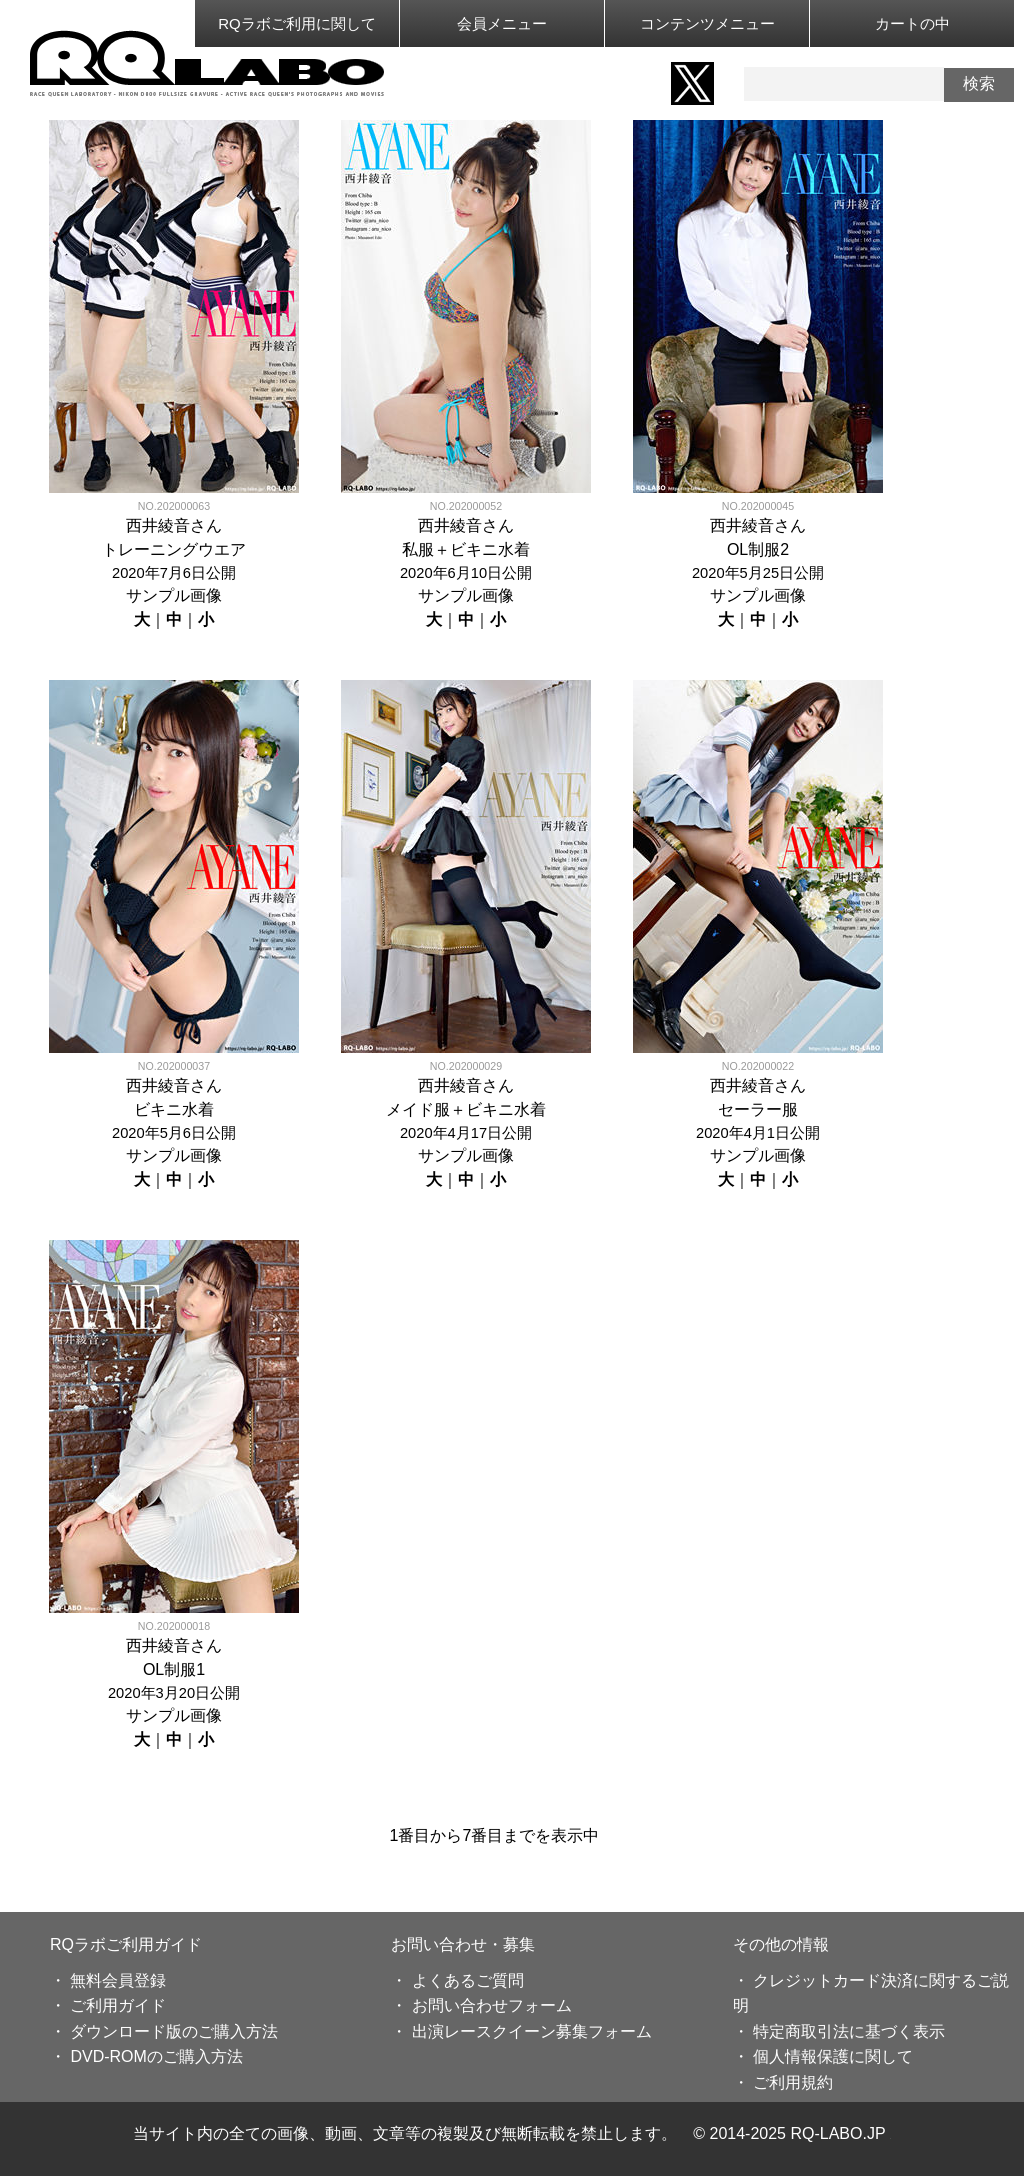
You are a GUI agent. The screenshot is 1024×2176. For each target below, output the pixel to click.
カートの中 (912, 23)
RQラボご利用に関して (297, 23)
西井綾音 (158, 525)
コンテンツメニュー (707, 23)
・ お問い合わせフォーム (481, 2005)
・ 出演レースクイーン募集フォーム (521, 2031)
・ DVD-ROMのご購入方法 (146, 2056)
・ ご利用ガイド (108, 2005)
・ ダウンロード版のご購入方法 (164, 2031)
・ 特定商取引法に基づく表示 (839, 2031)
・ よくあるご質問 (457, 1980)
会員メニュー (502, 23)
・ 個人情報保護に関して (823, 2056)
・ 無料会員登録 (108, 1980)
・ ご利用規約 (783, 2082)
